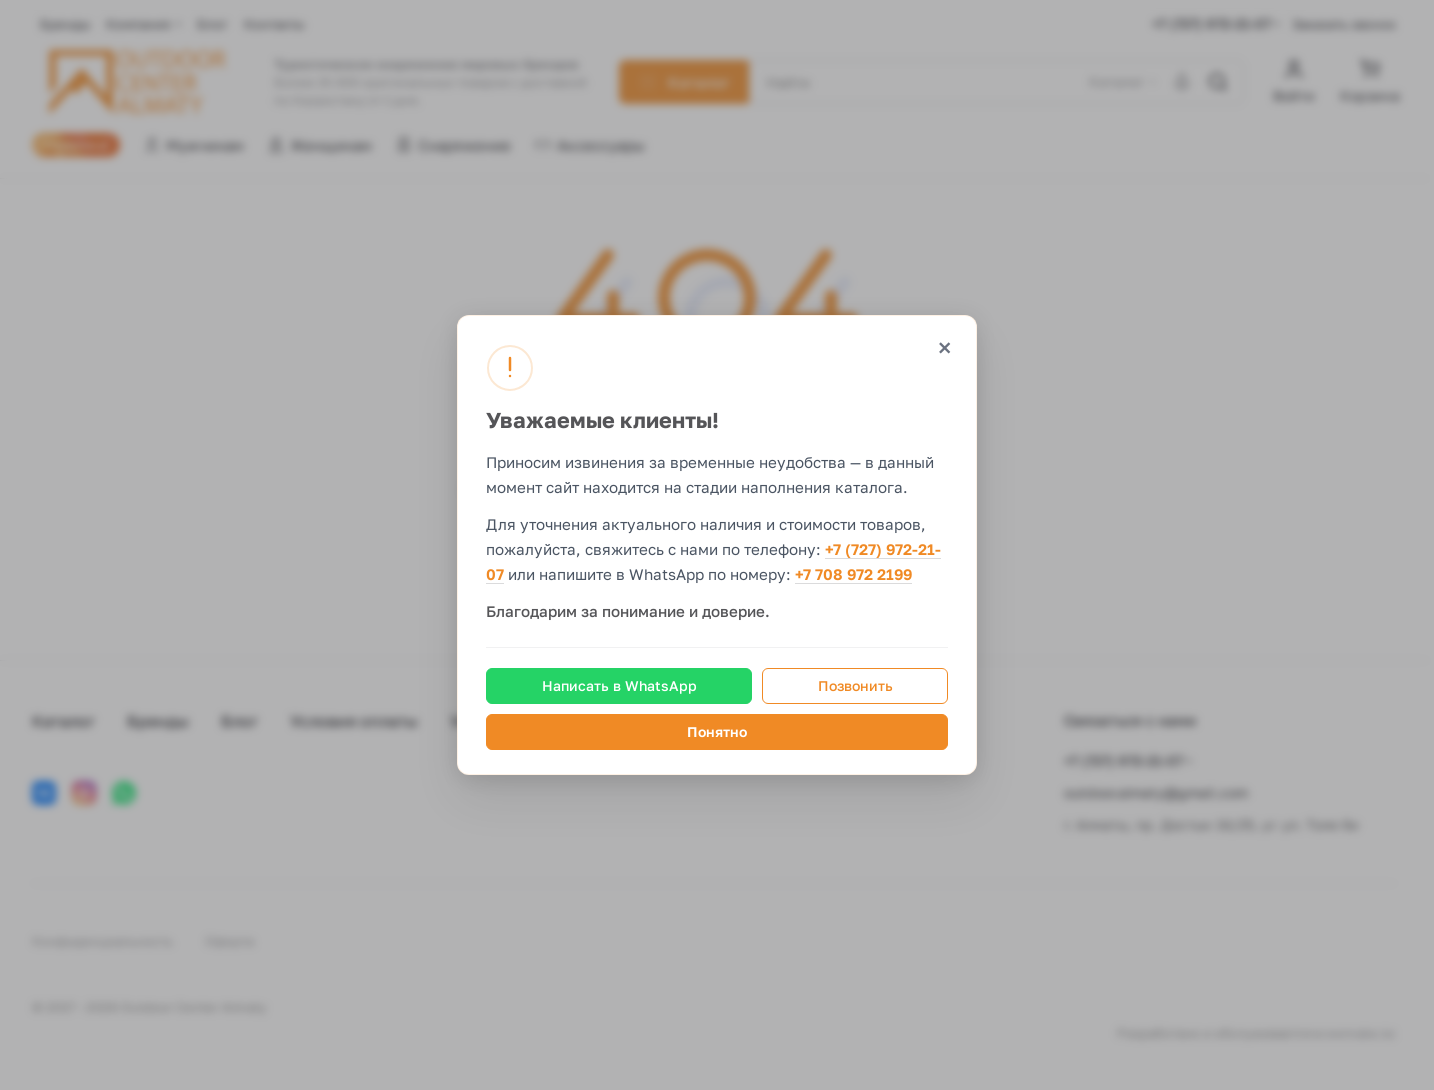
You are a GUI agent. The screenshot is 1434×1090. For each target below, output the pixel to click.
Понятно (717, 731)
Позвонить (855, 685)
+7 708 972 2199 (853, 575)
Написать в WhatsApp (619, 685)
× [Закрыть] (944, 347)
